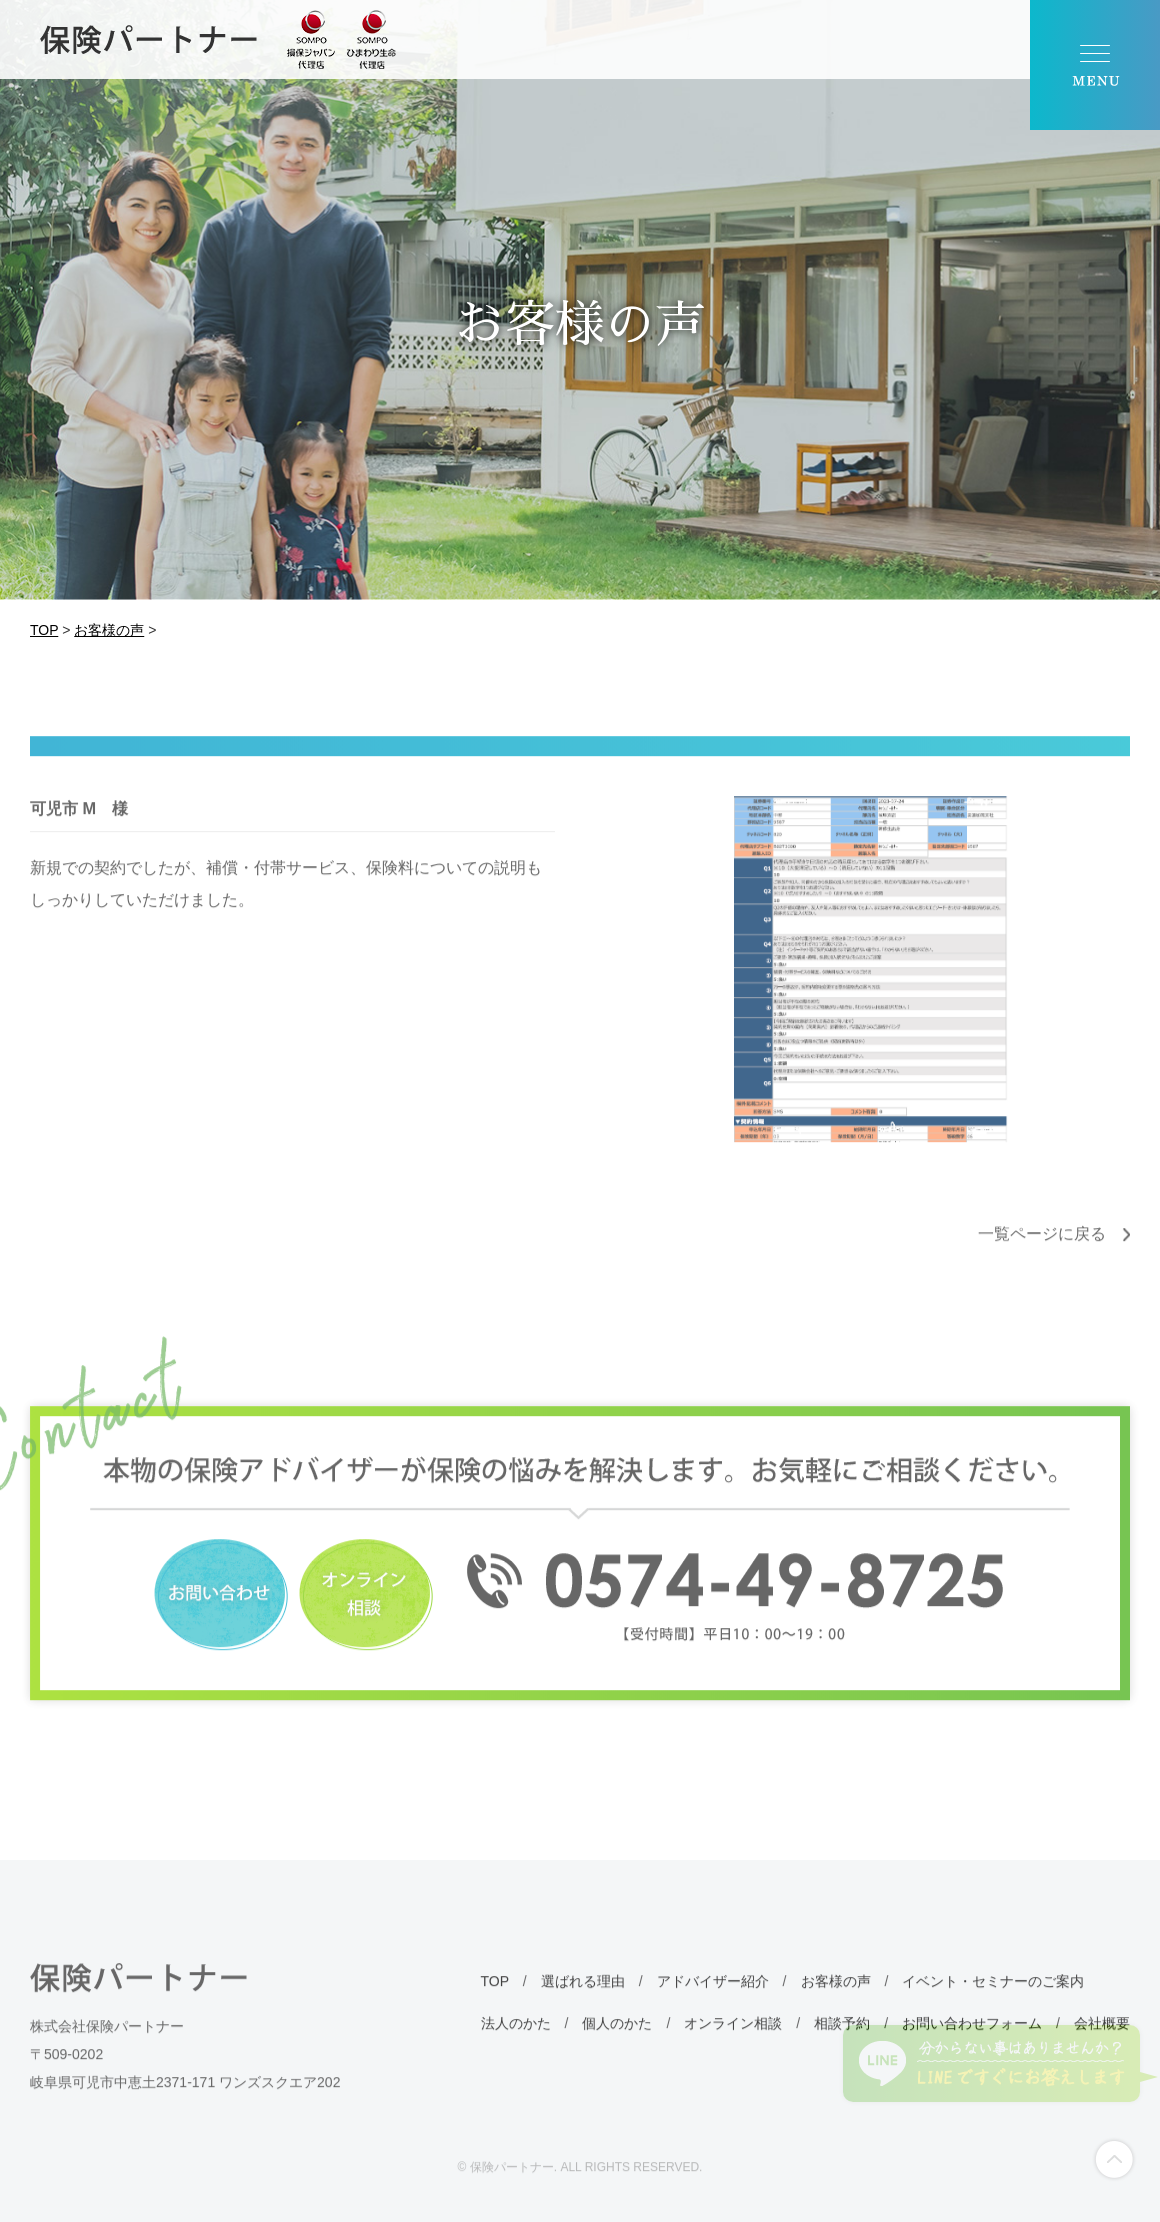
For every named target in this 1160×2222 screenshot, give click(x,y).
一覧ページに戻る (1042, 1265)
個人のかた (617, 2055)
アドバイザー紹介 (713, 2013)
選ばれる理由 (583, 2013)
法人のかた (516, 2055)
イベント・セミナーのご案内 (993, 2013)
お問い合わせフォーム (972, 2055)
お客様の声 (836, 2013)
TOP (495, 2013)
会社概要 (1102, 2055)
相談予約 (842, 2055)
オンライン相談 (733, 2055)
